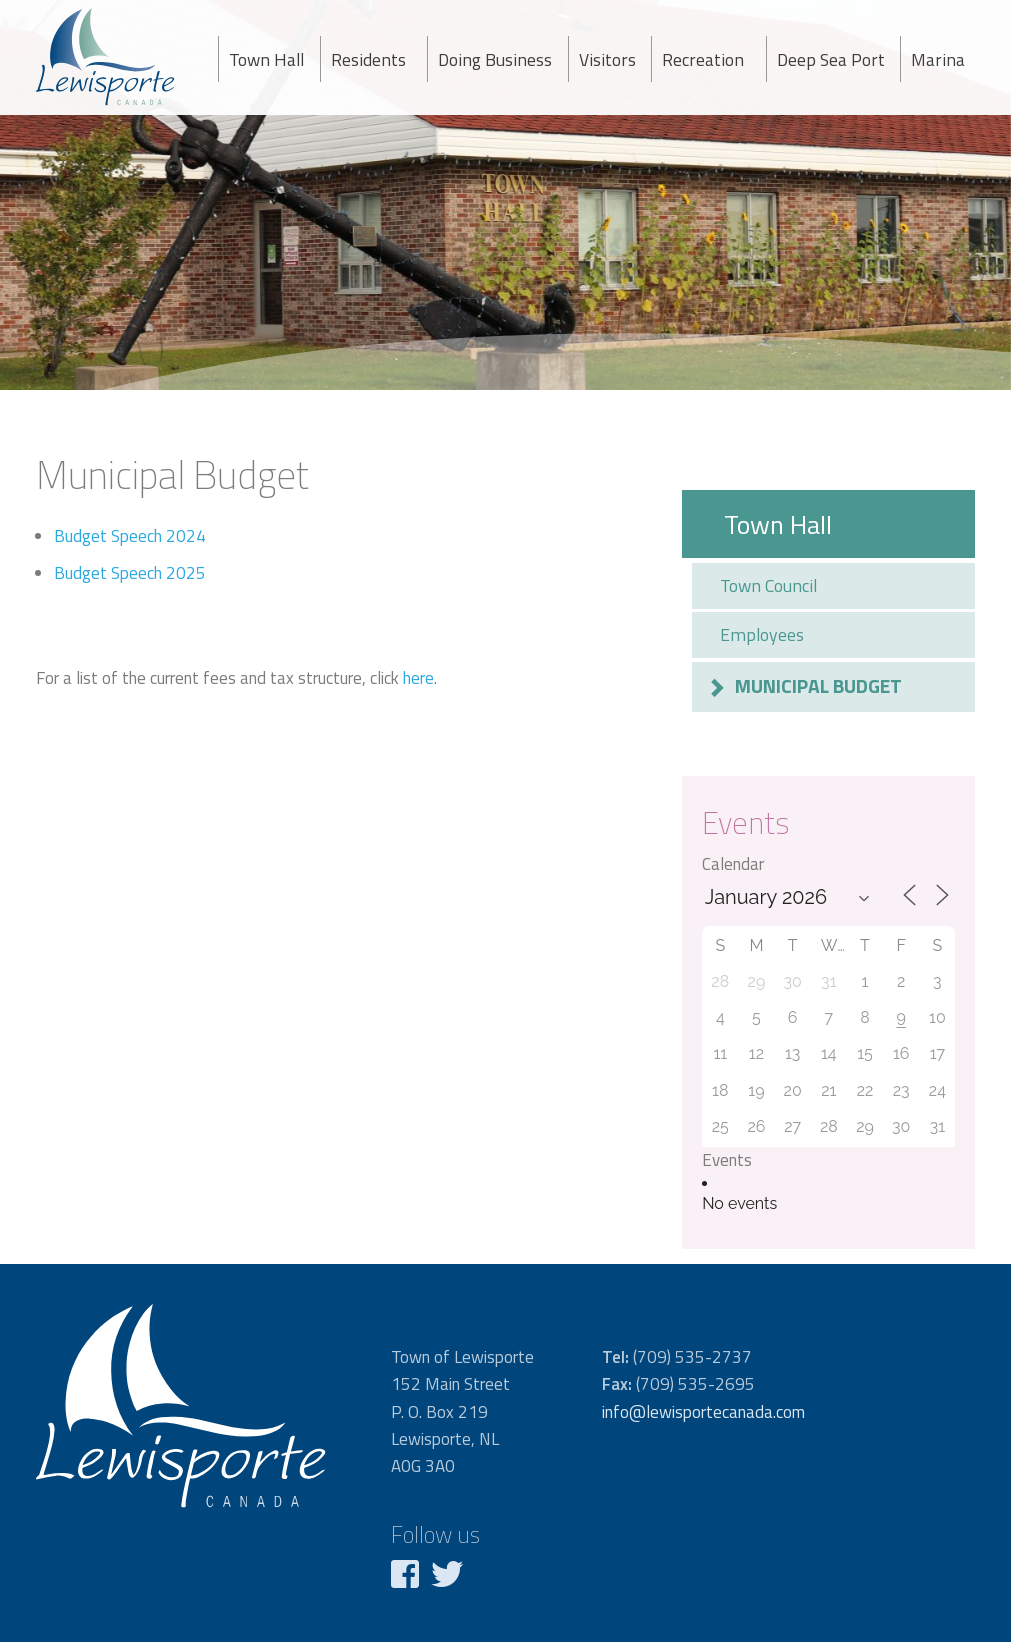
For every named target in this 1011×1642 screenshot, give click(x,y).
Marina (938, 59)
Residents (368, 59)
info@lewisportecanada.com (703, 1412)
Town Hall (266, 59)
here (418, 678)
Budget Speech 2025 (130, 573)
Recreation (703, 59)
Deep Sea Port (831, 59)
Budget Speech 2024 (130, 536)
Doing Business (495, 59)
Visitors (607, 59)
